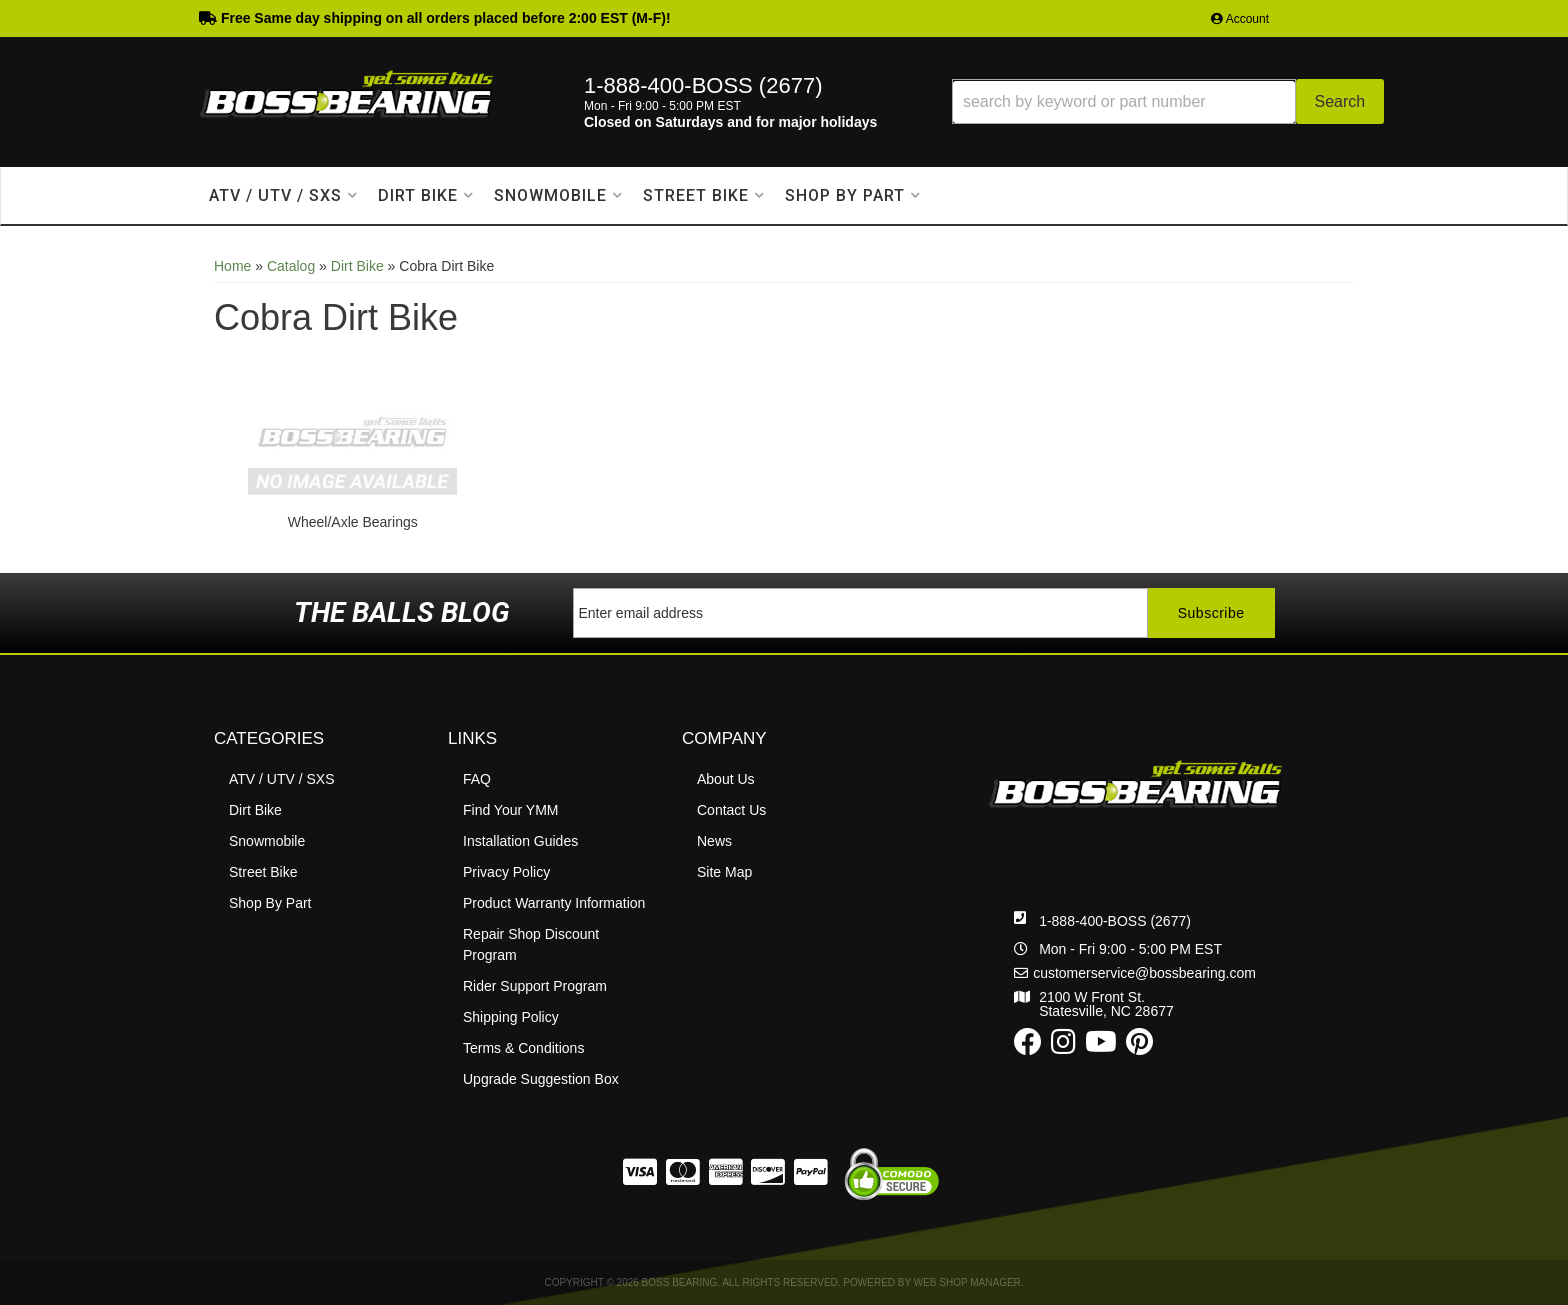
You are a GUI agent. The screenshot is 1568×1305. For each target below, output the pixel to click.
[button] (1168, 101)
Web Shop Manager (967, 1282)
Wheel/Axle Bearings (353, 522)
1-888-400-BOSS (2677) (1115, 921)
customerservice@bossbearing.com (1144, 973)
